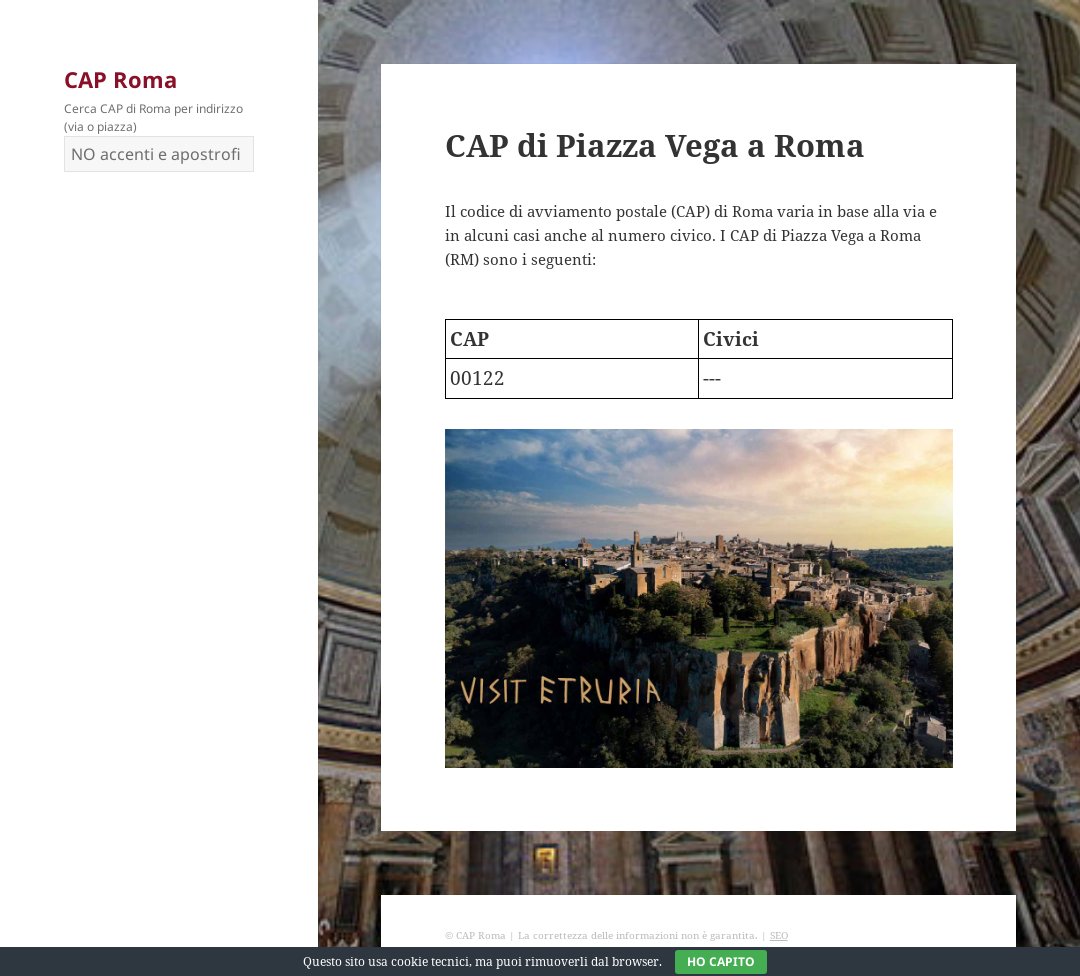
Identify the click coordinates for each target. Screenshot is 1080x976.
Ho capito (721, 961)
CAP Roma (120, 79)
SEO (779, 935)
